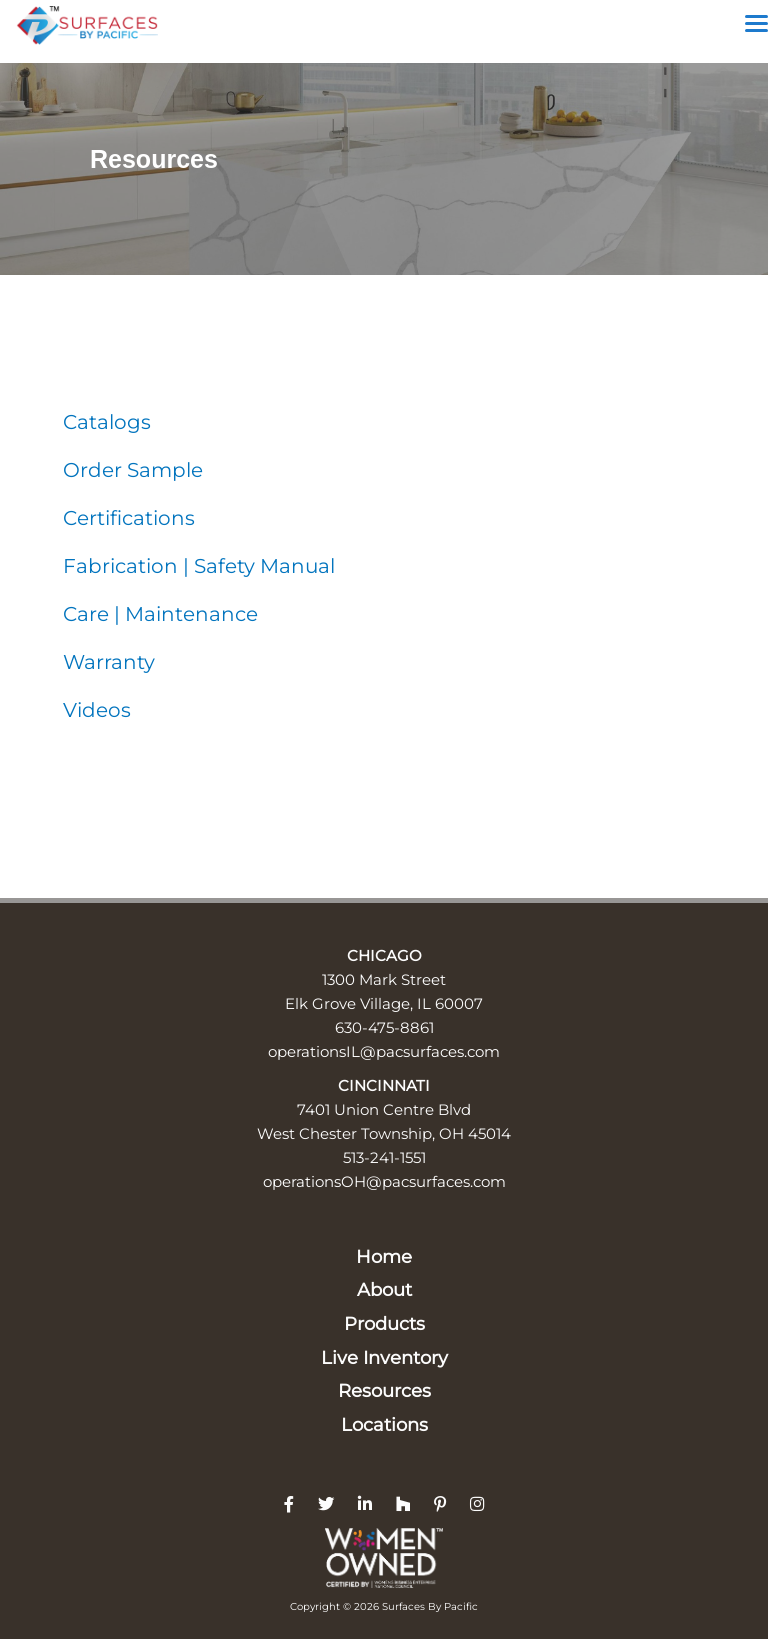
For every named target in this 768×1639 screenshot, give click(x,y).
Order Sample (133, 470)
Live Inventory (384, 1358)
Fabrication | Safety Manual (199, 566)
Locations (384, 1425)
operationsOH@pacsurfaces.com (384, 1181)
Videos (97, 710)
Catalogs (107, 422)
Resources (384, 1391)
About (384, 1290)
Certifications (129, 518)
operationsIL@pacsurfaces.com (384, 1051)
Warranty (109, 662)
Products (384, 1324)
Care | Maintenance (160, 614)
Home (384, 1257)
